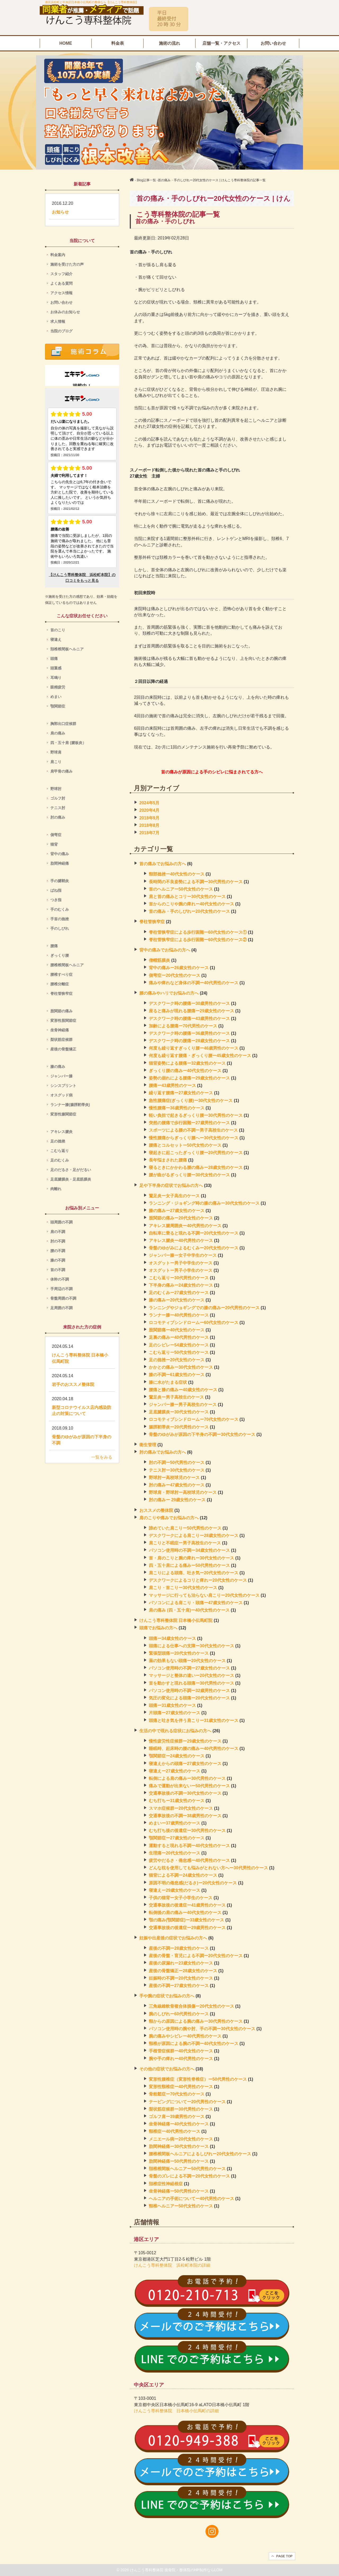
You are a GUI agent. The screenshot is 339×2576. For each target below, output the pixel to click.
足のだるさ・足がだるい (72, 1170)
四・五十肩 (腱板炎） (68, 743)
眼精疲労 (57, 687)
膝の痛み (57, 1066)
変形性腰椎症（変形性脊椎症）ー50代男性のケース (198, 2079)
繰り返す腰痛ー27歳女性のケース (181, 1093)
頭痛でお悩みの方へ (158, 1628)
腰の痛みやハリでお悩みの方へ (169, 993)
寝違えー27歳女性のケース (174, 1771)
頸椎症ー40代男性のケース (174, 2131)
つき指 (55, 900)
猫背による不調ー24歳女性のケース (183, 1875)
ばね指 (55, 890)
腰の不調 (57, 1251)
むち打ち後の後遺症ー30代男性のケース (187, 1830)
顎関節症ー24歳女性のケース (176, 1756)
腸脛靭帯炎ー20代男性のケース (179, 1427)
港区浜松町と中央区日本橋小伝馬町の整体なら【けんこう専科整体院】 (91, 2)
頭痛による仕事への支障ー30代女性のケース (191, 1646)
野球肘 (55, 789)
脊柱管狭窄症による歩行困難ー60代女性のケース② (198, 939)
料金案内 (57, 255)
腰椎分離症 (59, 984)
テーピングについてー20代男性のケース (187, 2101)
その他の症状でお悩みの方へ (166, 2069)
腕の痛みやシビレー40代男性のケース (185, 2036)
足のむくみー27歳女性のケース (179, 1292)
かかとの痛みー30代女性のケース (181, 1367)
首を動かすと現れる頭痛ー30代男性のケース (191, 1683)
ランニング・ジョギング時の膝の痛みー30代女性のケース (204, 1203)
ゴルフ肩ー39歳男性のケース (176, 2116)
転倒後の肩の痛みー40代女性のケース (185, 1912)
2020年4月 (149, 810)
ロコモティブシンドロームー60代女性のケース (193, 1322)
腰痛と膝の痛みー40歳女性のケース (183, 1389)
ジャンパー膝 (61, 1076)
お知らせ (60, 212)
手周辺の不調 (61, 1289)
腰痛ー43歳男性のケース (172, 1085)
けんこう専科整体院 (147, 2570)
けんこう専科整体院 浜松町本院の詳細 (172, 2265)
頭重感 (55, 668)
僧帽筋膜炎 (159, 960)
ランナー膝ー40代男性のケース (179, 1315)
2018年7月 (149, 833)
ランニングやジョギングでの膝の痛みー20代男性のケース (204, 1307)
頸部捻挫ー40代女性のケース (176, 874)
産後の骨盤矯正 (63, 1049)
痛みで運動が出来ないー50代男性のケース (189, 1786)
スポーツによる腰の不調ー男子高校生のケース (193, 1130)
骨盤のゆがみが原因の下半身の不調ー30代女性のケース (202, 1434)
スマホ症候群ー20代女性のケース (181, 1808)
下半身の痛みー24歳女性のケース (181, 1285)
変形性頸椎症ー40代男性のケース (181, 2086)
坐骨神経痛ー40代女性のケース (179, 2124)
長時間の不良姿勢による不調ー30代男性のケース (196, 881)
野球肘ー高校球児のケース (174, 1477)
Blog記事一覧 (146, 180)
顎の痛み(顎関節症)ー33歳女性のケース (186, 1920)
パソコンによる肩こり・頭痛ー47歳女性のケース (196, 1602)
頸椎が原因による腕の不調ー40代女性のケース (193, 2043)
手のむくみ (59, 909)
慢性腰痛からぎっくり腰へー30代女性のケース (193, 1138)
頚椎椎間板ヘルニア (67, 649)
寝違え (55, 639)
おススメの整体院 (156, 1510)
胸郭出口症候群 (63, 724)
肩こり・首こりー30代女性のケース (183, 1587)
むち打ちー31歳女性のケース (176, 1800)
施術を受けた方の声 (67, 264)
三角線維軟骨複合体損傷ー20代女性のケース (191, 2006)
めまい (55, 697)
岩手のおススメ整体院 (73, 1384)
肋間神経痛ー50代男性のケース (179, 2161)
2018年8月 (149, 825)
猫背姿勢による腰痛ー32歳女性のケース (187, 1063)
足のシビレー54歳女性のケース (179, 1345)
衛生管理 (147, 1445)
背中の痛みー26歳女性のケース (179, 967)
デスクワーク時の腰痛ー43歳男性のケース (189, 1018)
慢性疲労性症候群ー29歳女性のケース (185, 1741)
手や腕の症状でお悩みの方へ (166, 1996)
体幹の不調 (59, 1279)
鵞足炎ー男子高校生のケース (176, 1397)
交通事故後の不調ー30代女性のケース (185, 1793)
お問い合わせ (61, 302)
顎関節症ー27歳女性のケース (176, 1838)
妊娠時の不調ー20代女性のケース (181, 1978)
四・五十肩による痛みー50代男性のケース (189, 1565)
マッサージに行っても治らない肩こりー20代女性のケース (204, 1595)
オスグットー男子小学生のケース (180, 1270)
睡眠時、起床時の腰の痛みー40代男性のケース (193, 1748)
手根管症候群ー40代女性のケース (181, 2051)
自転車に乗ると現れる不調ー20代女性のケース (193, 1233)
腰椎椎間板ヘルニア (67, 965)
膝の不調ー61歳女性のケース (176, 1374)
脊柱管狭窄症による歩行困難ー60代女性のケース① (198, 932)
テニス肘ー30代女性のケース (176, 1470)
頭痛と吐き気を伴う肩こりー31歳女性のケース (193, 1720)
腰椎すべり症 (61, 974)
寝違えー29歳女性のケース (174, 1890)
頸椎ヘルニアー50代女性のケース (181, 2206)
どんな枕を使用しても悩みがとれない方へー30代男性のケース (208, 1868)
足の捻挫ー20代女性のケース (176, 1360)
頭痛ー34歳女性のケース (172, 1638)
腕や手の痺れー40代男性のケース (181, 2058)
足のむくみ (59, 1160)
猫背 (54, 844)
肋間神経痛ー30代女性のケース (179, 2146)
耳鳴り (59, 677)
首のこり (57, 630)
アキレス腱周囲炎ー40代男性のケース (185, 1225)
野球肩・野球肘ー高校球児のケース (183, 1492)
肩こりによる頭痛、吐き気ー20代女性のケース (193, 1573)
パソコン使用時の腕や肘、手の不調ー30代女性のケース (202, 2028)
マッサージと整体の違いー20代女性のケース (191, 1675)
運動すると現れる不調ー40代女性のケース (189, 1845)
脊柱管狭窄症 (152, 921)
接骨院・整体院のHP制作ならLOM (193, 2570)
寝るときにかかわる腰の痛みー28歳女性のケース (196, 1167)
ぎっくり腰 (59, 955)
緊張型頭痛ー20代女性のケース (179, 1653)
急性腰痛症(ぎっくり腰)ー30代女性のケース (191, 1100)
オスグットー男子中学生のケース (180, 1263)
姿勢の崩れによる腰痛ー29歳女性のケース (189, 1078)
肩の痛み (57, 733)
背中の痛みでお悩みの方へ (164, 950)
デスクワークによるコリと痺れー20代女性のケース (198, 1580)
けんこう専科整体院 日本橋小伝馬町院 (175, 1620)
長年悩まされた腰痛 (168, 1160)
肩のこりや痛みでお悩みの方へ (169, 1518)
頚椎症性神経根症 (166, 2184)
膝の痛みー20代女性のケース (176, 1300)
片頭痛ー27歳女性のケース (174, 1713)
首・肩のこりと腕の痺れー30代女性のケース (191, 1558)
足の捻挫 (57, 1141)
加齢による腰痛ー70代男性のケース (183, 1026)
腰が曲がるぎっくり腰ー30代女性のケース (189, 1175)
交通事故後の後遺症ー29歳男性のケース (187, 1927)
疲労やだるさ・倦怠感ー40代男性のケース (189, 1860)
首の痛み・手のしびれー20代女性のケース (189, 911)
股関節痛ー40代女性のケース (176, 1330)
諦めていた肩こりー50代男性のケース (185, 1528)
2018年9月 (149, 818)
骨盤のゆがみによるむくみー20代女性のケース (193, 1248)
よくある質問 (61, 283)
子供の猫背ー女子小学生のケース (180, 1897)
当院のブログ (61, 331)
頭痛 (55, 658)
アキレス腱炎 (63, 1132)
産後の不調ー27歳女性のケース (179, 1985)
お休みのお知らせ (65, 312)
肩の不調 (57, 1232)
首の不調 (57, 1270)
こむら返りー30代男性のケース (179, 1278)
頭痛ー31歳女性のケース (172, 1705)
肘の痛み (57, 817)
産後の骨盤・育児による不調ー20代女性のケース (196, 1955)
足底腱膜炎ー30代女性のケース (179, 1412)
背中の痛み (59, 854)
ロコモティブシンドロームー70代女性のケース (193, 1419)
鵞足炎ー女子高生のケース (174, 1196)
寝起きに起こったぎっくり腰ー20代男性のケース (196, 1152)
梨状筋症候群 (61, 1039)
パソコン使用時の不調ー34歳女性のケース (189, 1550)
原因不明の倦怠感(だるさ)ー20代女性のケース (193, 1883)
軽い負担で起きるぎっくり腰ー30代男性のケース (196, 1115)
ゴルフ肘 (57, 798)
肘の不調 (57, 1241)
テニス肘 (57, 808)
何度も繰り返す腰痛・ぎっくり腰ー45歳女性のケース (200, 1055)
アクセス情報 (61, 293)
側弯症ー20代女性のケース (174, 975)
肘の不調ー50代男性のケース (176, 1462)
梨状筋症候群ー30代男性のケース (181, 2109)
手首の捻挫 (59, 919)
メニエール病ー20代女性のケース (181, 2139)
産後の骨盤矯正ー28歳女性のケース (183, 1971)
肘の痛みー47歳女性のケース (176, 1485)
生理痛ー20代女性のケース (174, 1853)
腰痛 (54, 946)
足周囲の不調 (61, 1308)
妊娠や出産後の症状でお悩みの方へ (173, 1938)
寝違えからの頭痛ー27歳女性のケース (185, 1763)
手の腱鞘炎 (59, 881)
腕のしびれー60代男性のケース (179, 2014)
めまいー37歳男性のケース (174, 1823)
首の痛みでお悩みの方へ (162, 863)
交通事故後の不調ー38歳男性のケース (185, 1815)
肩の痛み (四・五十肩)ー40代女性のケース (189, 1610)
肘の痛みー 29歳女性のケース (177, 1500)
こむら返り (59, 1151)
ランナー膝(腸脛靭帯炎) (70, 1105)
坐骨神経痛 (59, 1030)
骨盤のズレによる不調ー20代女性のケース (189, 2176)
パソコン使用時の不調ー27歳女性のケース (189, 1668)
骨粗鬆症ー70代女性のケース (176, 2094)
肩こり (55, 762)
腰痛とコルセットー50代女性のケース (185, 1145)
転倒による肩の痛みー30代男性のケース (187, 1778)
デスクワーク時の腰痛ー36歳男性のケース (189, 1033)
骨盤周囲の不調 (63, 1298)
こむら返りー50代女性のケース (179, 1352)
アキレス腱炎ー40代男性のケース (181, 1240)
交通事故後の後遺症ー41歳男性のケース (187, 1905)
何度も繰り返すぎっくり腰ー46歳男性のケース (193, 1048)
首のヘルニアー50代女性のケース (181, 889)
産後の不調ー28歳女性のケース (179, 1948)
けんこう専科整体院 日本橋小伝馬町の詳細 (176, 2411)
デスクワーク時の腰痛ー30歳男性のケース (189, 1003)
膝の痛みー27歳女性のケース (176, 1210)
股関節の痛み (61, 1011)
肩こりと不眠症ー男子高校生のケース (185, 1543)
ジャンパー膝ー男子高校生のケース (183, 1404)
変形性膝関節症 (63, 1114)
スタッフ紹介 (61, 274)
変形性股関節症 (63, 1020)
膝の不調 (57, 1260)
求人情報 (57, 321)
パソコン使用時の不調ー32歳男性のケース (189, 1690)
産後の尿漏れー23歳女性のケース (181, 1963)
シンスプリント (63, 1085)
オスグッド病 (61, 1095)
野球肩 (55, 752)
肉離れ (55, 1189)
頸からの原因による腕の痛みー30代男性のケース (196, 2021)
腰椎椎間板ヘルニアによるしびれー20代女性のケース (200, 2154)
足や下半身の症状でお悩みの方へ (171, 1185)
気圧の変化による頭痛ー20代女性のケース (189, 1698)
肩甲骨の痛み (61, 771)
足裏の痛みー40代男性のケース (179, 1337)
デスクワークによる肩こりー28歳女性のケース (193, 1535)
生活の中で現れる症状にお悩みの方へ (175, 1731)
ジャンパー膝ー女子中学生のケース (183, 1255)
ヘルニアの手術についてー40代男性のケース (191, 2198)
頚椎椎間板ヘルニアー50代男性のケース (187, 2168)
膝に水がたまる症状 (168, 1382)
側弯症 (55, 835)
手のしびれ (59, 928)
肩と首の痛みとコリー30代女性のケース (187, 896)
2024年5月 (149, 803)
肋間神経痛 (59, 863)
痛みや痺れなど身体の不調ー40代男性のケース (193, 983)
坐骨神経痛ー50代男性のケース (179, 2191)
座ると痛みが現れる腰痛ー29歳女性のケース (191, 1011)
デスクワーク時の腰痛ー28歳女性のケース (189, 1040)
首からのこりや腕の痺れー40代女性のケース (191, 904)
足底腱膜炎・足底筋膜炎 (70, 1179)
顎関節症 (57, 706)
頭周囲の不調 (61, 1222)
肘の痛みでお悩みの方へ (162, 1452)
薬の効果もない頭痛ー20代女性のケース (187, 1660)
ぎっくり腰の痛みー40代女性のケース (185, 1070)
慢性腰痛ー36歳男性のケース (176, 1108)
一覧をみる (101, 1457)
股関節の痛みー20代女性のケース (181, 1218)
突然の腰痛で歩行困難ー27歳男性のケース (189, 1123)
